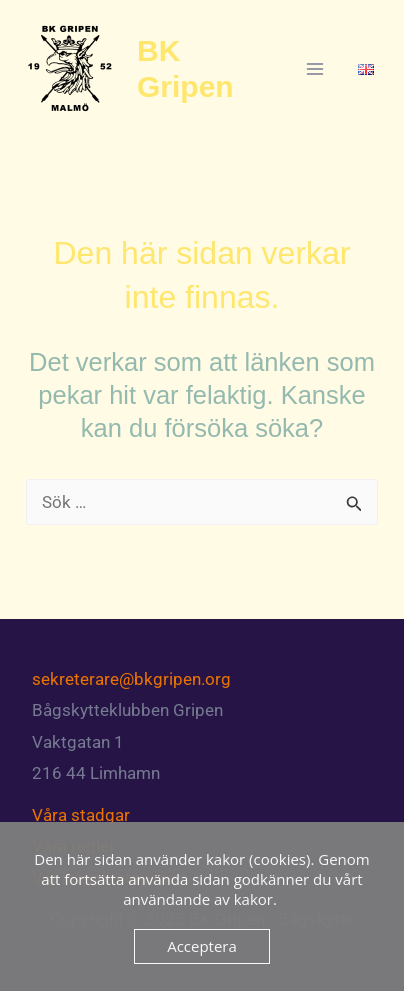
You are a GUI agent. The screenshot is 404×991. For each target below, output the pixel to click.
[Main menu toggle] (316, 69)
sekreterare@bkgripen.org (131, 679)
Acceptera (202, 946)
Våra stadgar (81, 815)
